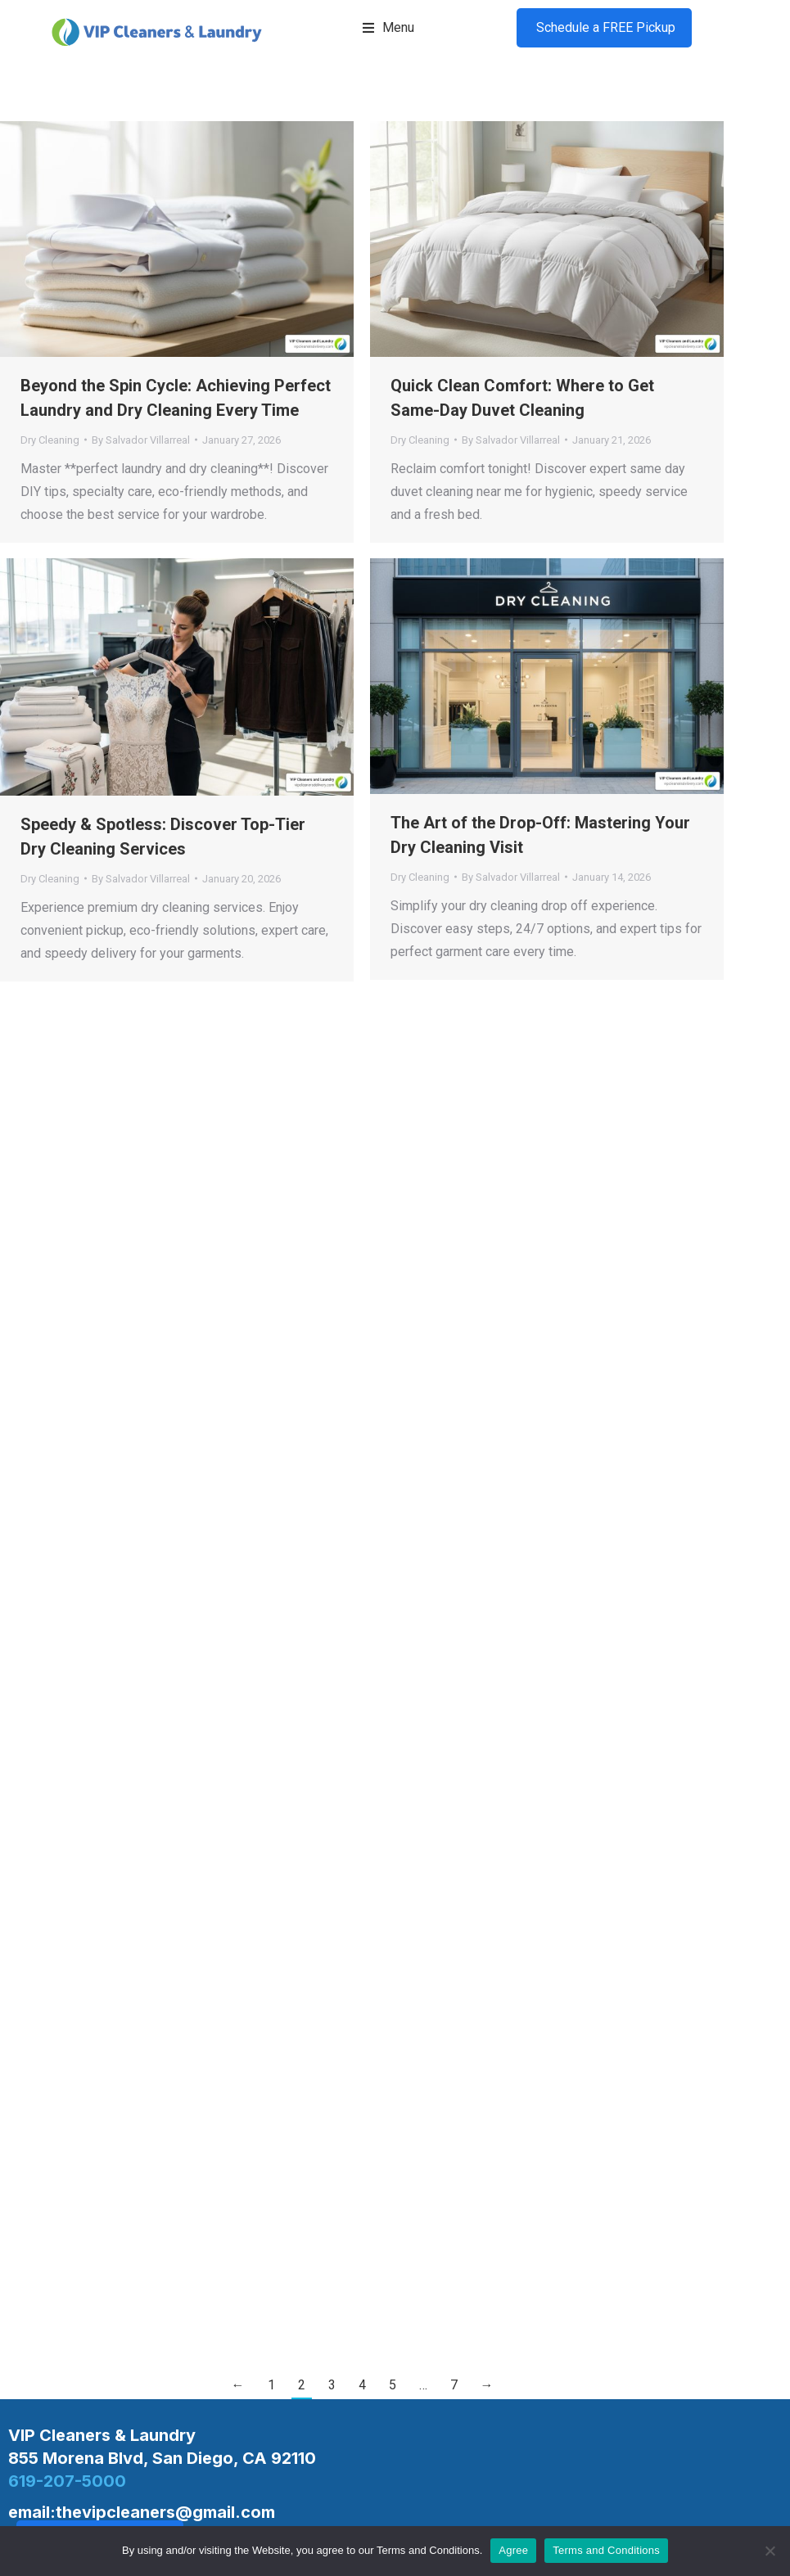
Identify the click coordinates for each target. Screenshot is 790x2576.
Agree (513, 2550)
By (141, 440)
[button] (388, 27)
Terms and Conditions (606, 2550)
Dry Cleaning (49, 440)
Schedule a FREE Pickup (604, 27)
